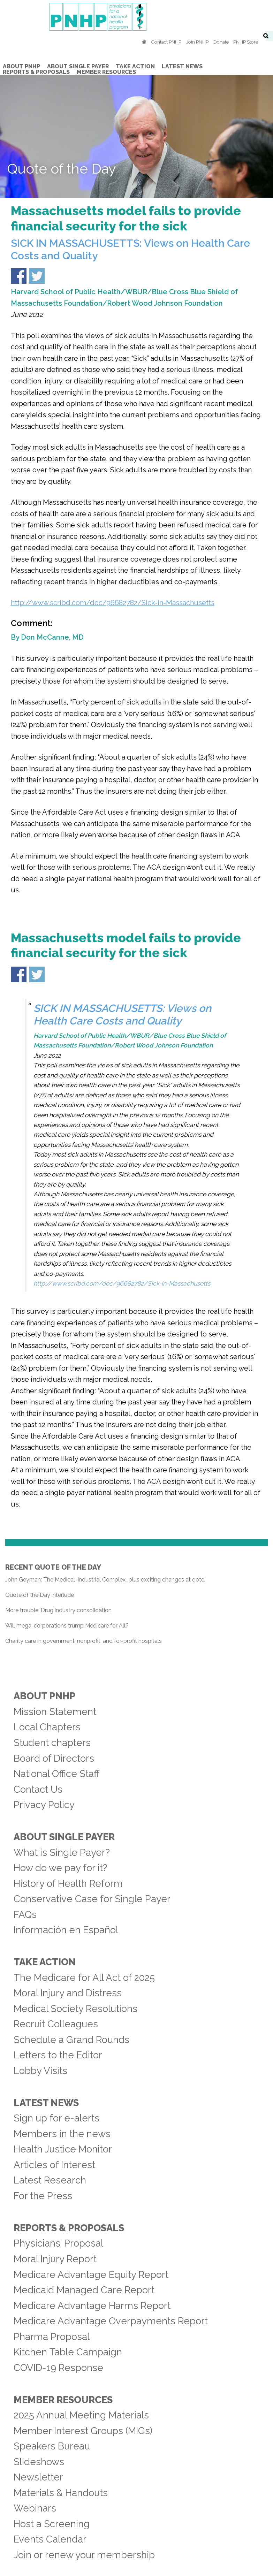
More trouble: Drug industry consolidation (58, 1610)
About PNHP (44, 1695)
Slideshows (39, 2461)
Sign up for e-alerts (56, 2118)
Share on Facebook (18, 276)
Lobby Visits (40, 2070)
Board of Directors (54, 1758)
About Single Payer (64, 1836)
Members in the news (62, 2133)
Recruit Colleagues (56, 2023)
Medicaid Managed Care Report (84, 2289)
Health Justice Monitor (63, 2149)
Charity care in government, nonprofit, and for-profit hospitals (83, 1641)
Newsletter (38, 2477)
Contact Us (38, 1789)
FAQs (25, 1914)
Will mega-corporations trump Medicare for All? (67, 1625)
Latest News (46, 2102)
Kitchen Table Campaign (68, 2351)
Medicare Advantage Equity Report (91, 2274)
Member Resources (63, 2399)
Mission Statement (55, 1711)
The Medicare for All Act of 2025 (84, 1977)
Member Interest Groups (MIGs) (83, 2430)
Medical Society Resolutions (75, 2008)
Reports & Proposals (69, 2227)
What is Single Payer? (62, 1852)
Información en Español (66, 1929)
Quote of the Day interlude (39, 1595)
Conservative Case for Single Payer (92, 1898)
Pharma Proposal (52, 2336)
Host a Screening (52, 2523)
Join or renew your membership (84, 2554)
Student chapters (52, 1742)
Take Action (45, 1961)
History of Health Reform (68, 1883)
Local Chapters (47, 1726)
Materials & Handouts (61, 2492)
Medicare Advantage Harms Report (92, 2305)
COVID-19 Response (58, 2367)
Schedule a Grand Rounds (71, 2039)
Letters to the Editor (58, 2054)
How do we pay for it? (60, 1867)
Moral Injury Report (55, 2258)
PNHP (137, 17)
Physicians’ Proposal (58, 2243)
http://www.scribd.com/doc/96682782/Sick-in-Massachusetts (112, 603)
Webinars (35, 2508)
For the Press (43, 2195)
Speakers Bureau (52, 2446)
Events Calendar (50, 2539)
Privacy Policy (44, 1804)
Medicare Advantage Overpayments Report (111, 2320)
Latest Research (50, 2180)
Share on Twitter (37, 276)
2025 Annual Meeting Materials (81, 2415)
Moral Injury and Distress (68, 1992)
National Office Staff (56, 1773)
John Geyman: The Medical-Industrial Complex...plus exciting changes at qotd (105, 1579)
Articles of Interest (54, 2164)
